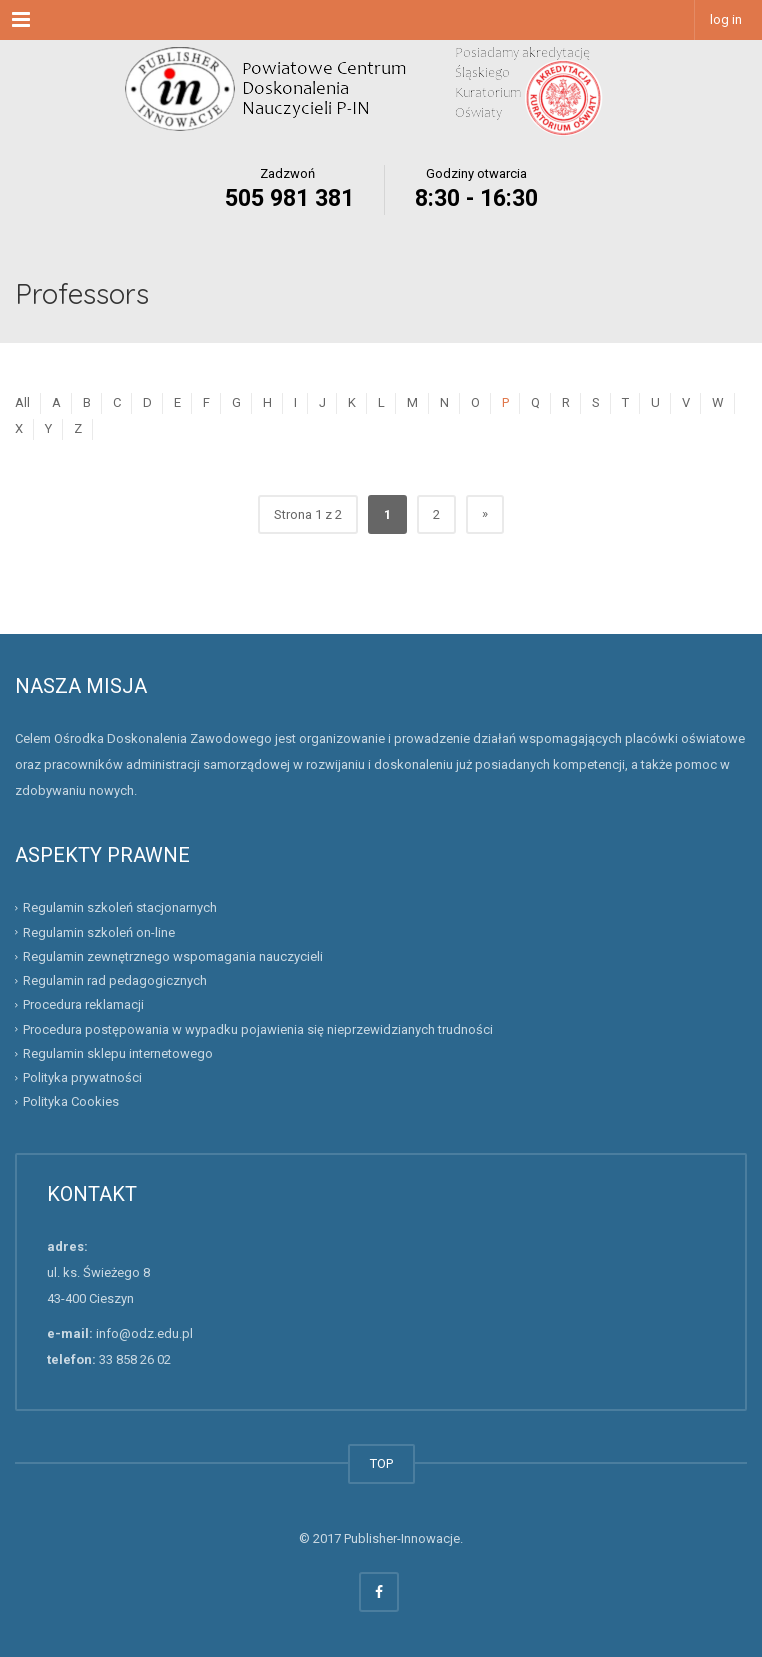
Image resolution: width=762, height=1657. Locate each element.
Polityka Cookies (71, 1101)
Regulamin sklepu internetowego (118, 1053)
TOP (381, 1463)
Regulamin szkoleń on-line (99, 932)
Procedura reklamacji (83, 1004)
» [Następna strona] (485, 513)
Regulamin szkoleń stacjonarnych (120, 907)
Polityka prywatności (82, 1077)
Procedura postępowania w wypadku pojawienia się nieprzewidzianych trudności (258, 1029)
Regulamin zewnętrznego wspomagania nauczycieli (173, 956)
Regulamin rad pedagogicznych (115, 980)
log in (726, 19)
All (22, 402)
